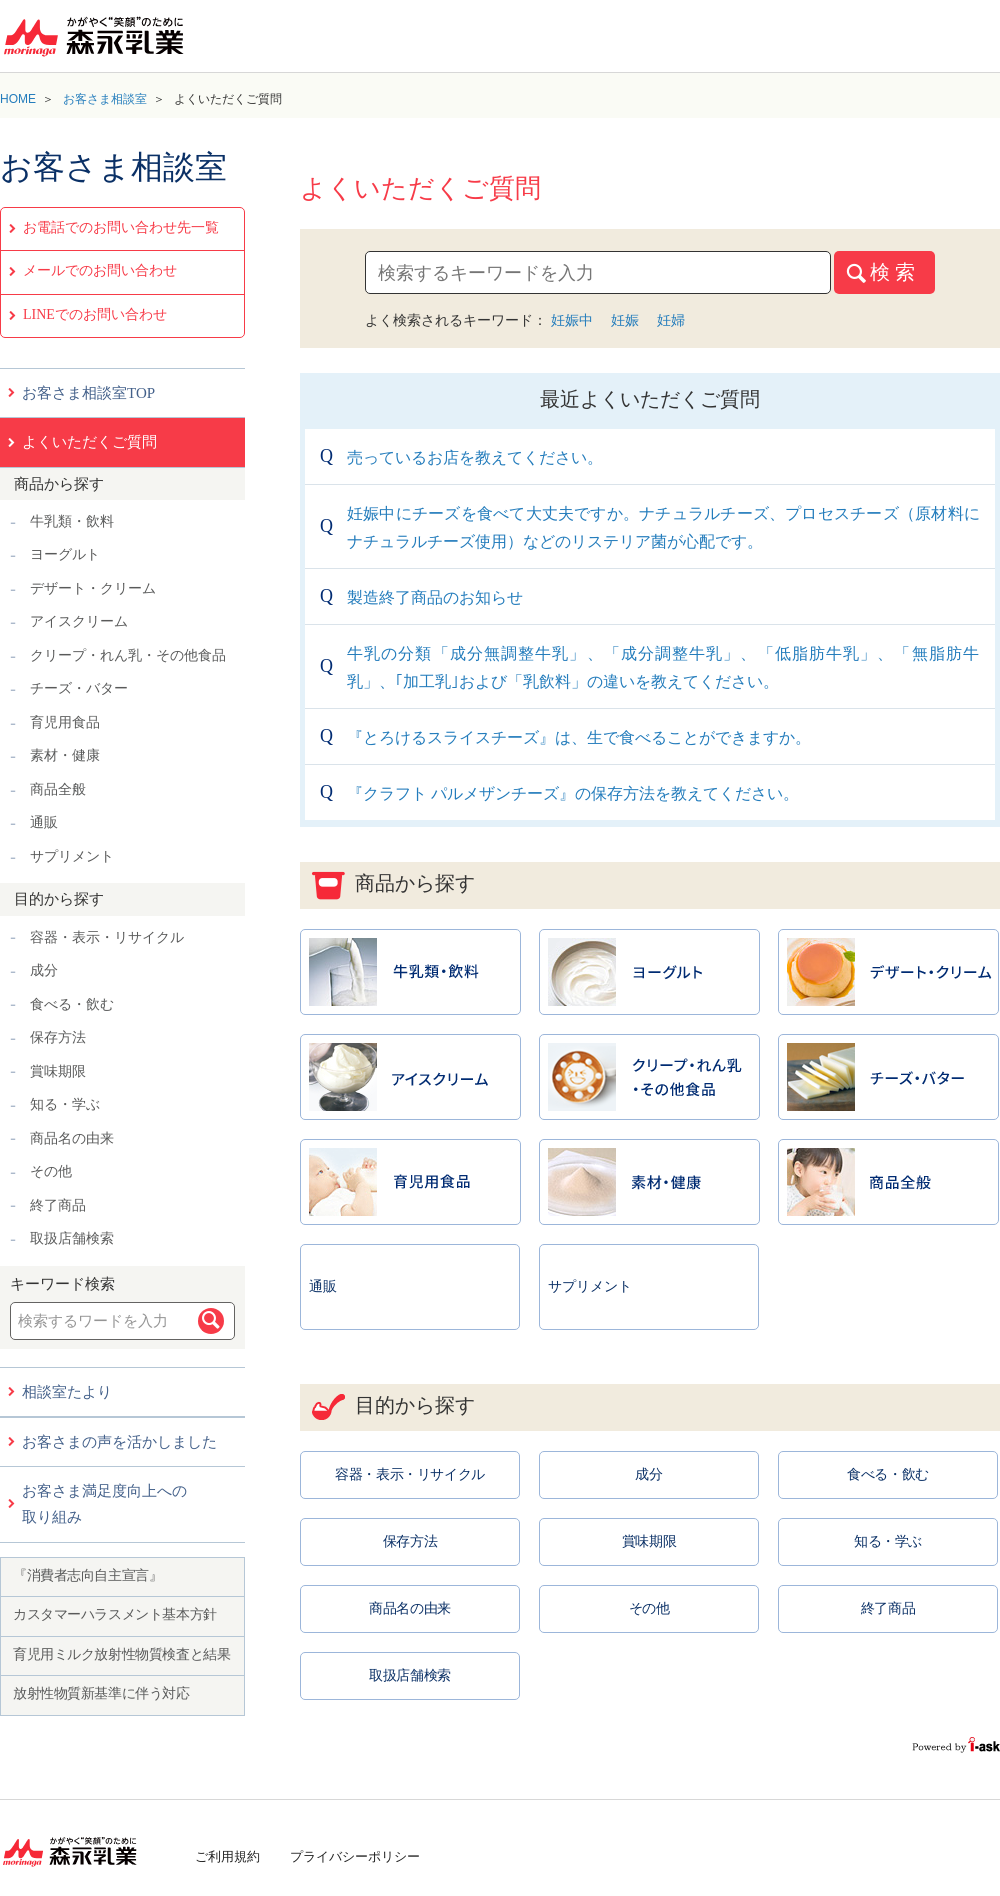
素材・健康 (65, 755)
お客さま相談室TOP (88, 393)
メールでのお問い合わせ (100, 270)
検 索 (892, 272)
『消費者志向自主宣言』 (87, 1575)
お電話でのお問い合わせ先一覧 (121, 227)
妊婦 (671, 320)
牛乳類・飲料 (72, 521)
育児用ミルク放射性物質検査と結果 (121, 1654)
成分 (44, 970)
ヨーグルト (65, 554)
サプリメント (72, 856)
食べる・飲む (72, 1004)
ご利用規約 (227, 1856)
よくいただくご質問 (89, 442)
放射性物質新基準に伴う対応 (101, 1693)
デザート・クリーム (93, 588)
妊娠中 (572, 320)
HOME (18, 99)
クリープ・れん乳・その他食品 (128, 655)
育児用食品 (65, 722)
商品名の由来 (72, 1138)
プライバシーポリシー (355, 1856)
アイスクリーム (79, 621)
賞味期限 (58, 1071)
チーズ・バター (79, 688)
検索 (211, 1321)
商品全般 (58, 789)
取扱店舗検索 (72, 1238)
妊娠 (625, 320)
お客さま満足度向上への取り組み (104, 1504)
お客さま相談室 (105, 99)
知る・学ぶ (65, 1104)
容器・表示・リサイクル (107, 937)
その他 (51, 1171)
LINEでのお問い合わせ (95, 314)
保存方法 (58, 1037)
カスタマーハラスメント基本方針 (115, 1614)
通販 (44, 822)
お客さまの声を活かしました (119, 1442)
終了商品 (58, 1205)
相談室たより (67, 1392)
